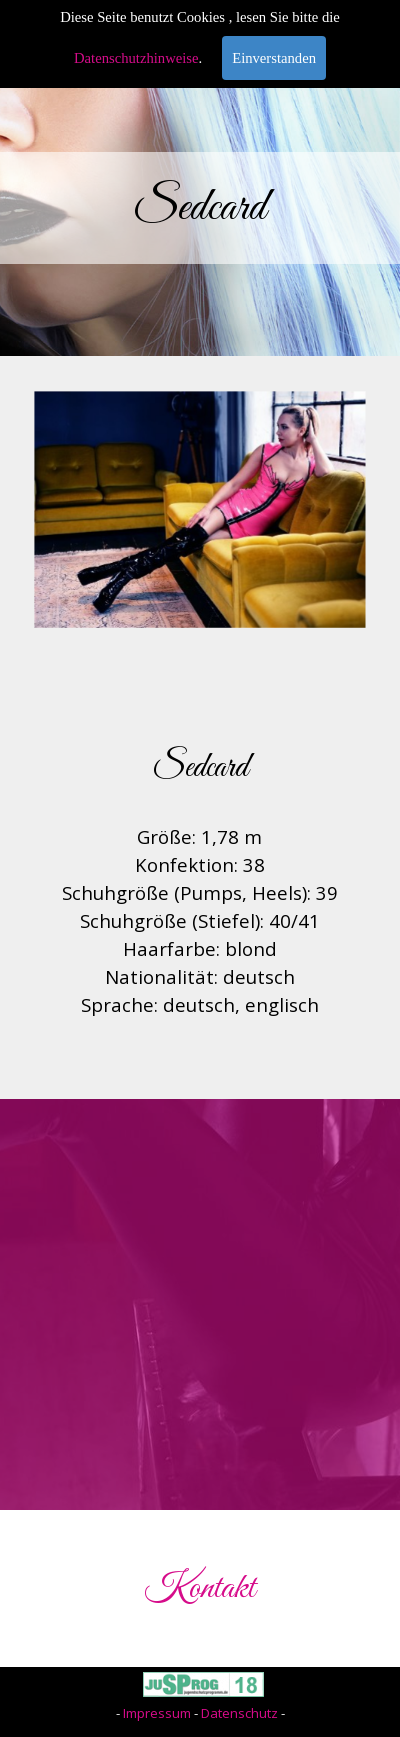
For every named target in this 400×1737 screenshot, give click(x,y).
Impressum (157, 1713)
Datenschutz (239, 1713)
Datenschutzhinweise (136, 58)
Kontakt (199, 1588)
